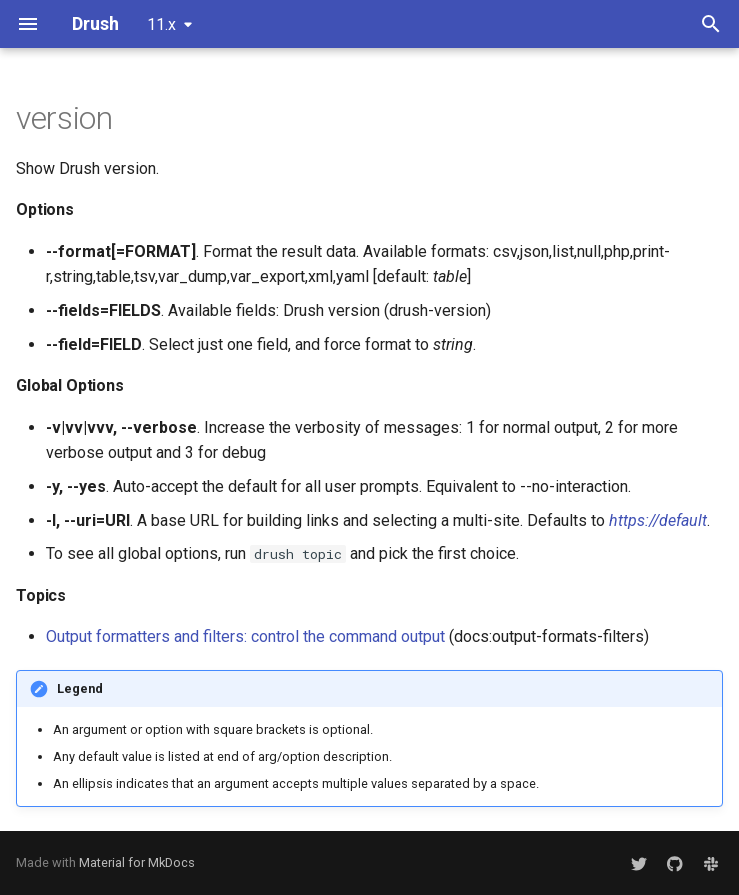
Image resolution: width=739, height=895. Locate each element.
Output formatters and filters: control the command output (245, 636)
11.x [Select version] (161, 24)
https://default (658, 520)
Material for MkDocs (137, 862)
